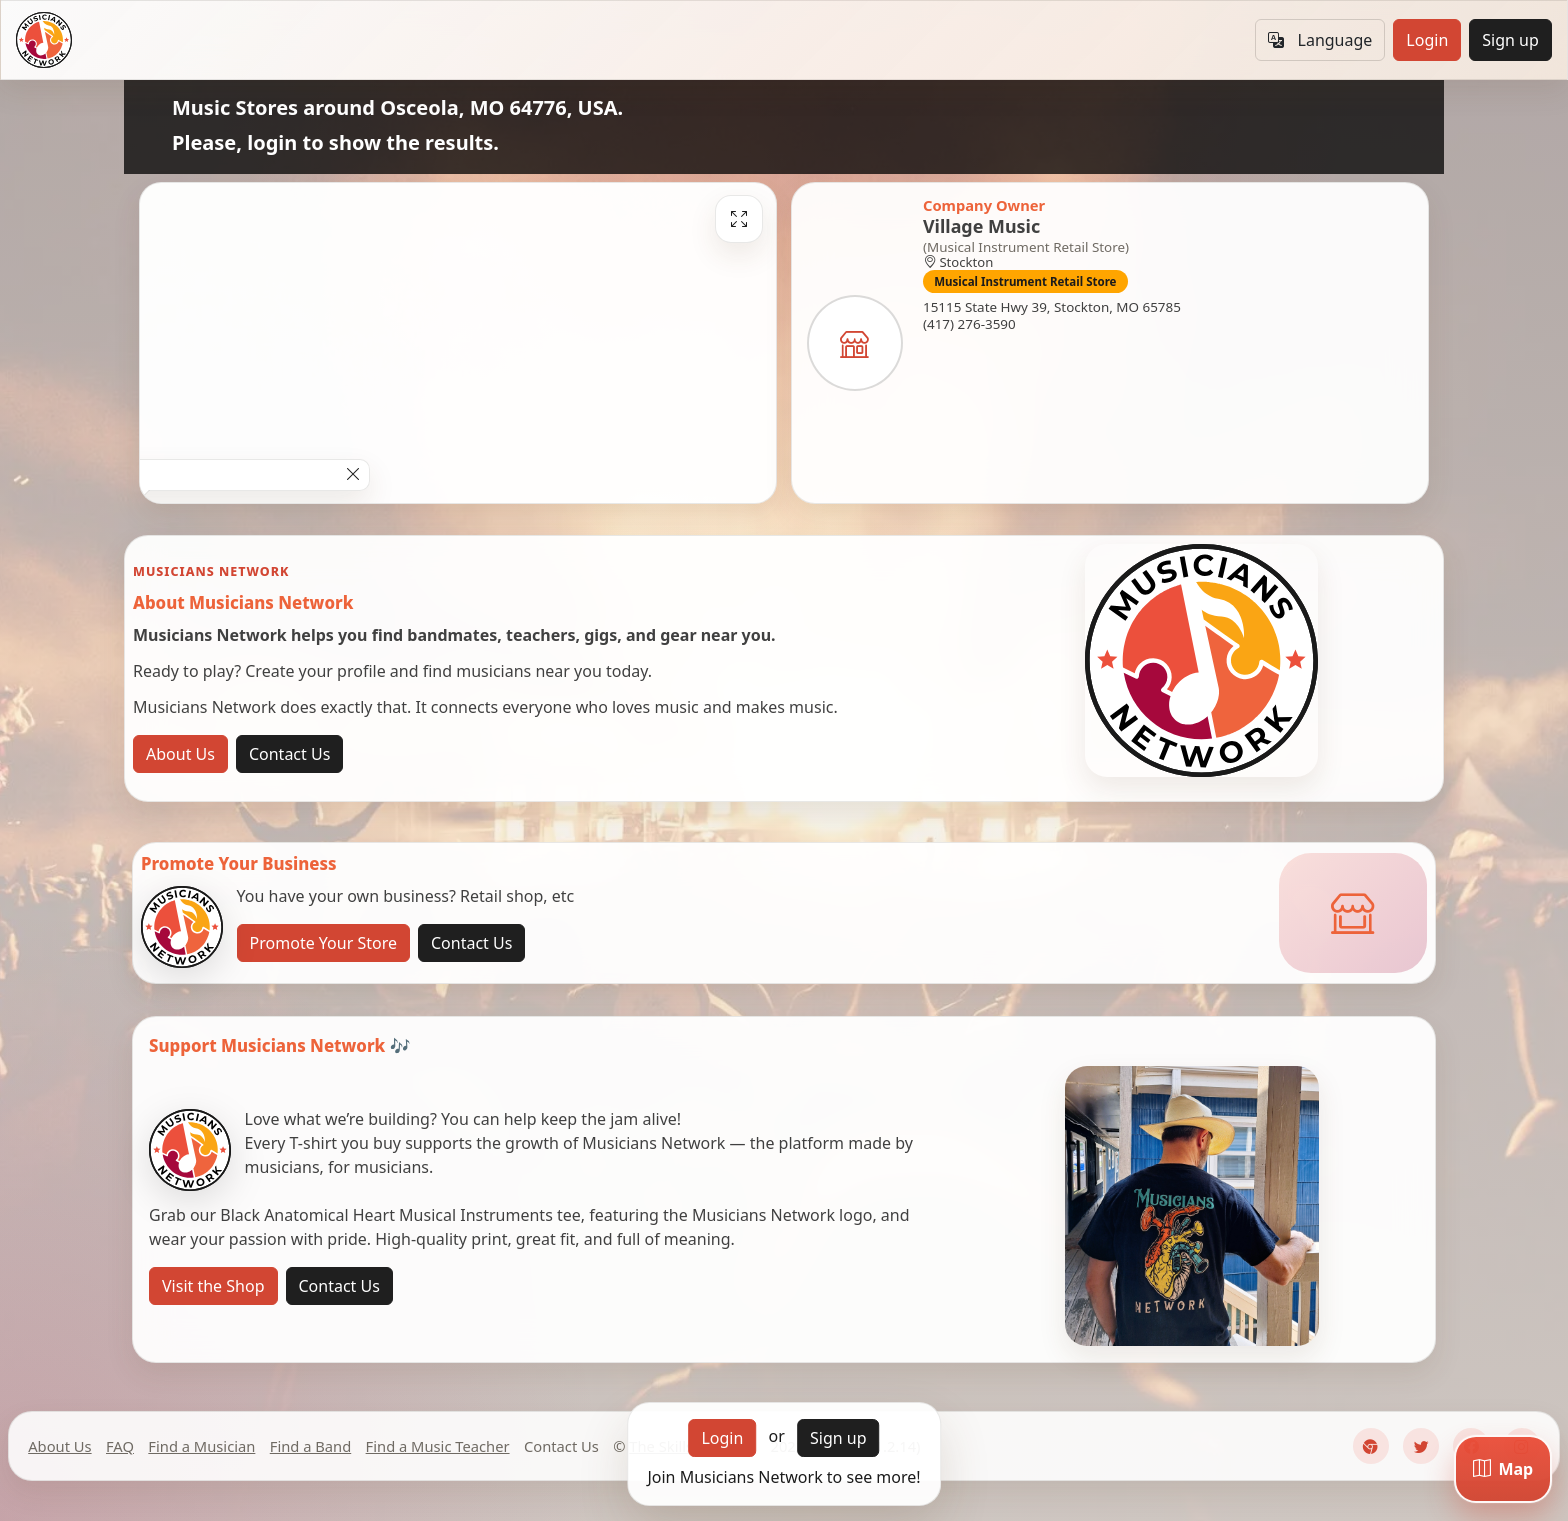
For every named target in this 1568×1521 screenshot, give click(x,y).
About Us (180, 754)
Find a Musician (201, 1446)
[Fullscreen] (739, 219)
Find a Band (310, 1446)
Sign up (1510, 40)
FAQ (120, 1446)
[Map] (1503, 1469)
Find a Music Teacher (438, 1446)
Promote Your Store (323, 943)
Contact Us (289, 754)
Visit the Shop (213, 1286)
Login (1427, 40)
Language (1320, 40)
